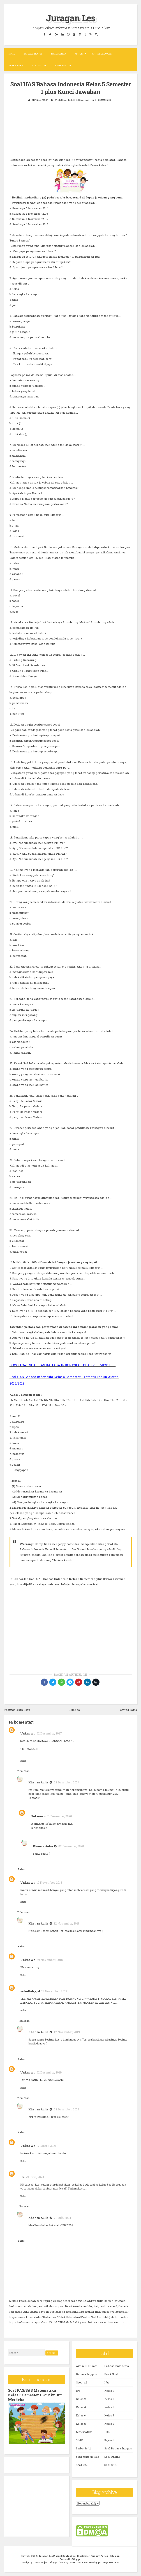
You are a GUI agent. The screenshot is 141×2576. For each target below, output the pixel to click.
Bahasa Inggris (33, 53)
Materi (79, 53)
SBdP (79, 2440)
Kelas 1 (109, 2390)
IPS (78, 2390)
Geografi (81, 2382)
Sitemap (114, 2555)
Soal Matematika (87, 2456)
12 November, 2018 (49, 1882)
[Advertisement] (71, 132)
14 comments (103, 99)
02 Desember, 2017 (49, 1733)
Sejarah (109, 2440)
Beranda (74, 1710)
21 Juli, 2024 (62, 2218)
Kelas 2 (81, 2399)
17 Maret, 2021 (46, 2146)
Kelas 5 (72, 99)
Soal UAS (83, 99)
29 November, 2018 (49, 1960)
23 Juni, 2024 (35, 2177)
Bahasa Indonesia (116, 2366)
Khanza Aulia (38, 1782)
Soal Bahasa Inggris (118, 2448)
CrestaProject (40, 2562)
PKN (107, 2432)
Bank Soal (61, 65)
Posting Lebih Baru (17, 1710)
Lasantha (74, 2562)
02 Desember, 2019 (49, 2072)
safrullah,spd (30, 1991)
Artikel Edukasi (102, 53)
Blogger (76, 2559)
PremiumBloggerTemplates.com (100, 2562)
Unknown (27, 1733)
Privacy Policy (99, 2555)
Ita (22, 2177)
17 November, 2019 (54, 1991)
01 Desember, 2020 (59, 1816)
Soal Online (39, 65)
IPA (106, 2382)
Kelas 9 (109, 2423)
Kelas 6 (81, 2415)
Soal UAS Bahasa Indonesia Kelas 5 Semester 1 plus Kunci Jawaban (70, 88)
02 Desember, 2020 (71, 1846)
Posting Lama (127, 1710)
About (57, 2555)
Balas (23, 1760)
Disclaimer (83, 2555)
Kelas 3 (109, 2399)
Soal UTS (110, 2465)
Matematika (58, 53)
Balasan (24, 1771)
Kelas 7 (109, 2415)
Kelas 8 (81, 2423)
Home (11, 53)
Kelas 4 (81, 2407)
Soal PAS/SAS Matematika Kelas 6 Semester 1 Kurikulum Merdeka (35, 2395)
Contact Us (68, 2555)
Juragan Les (70, 18)
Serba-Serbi (16, 65)
